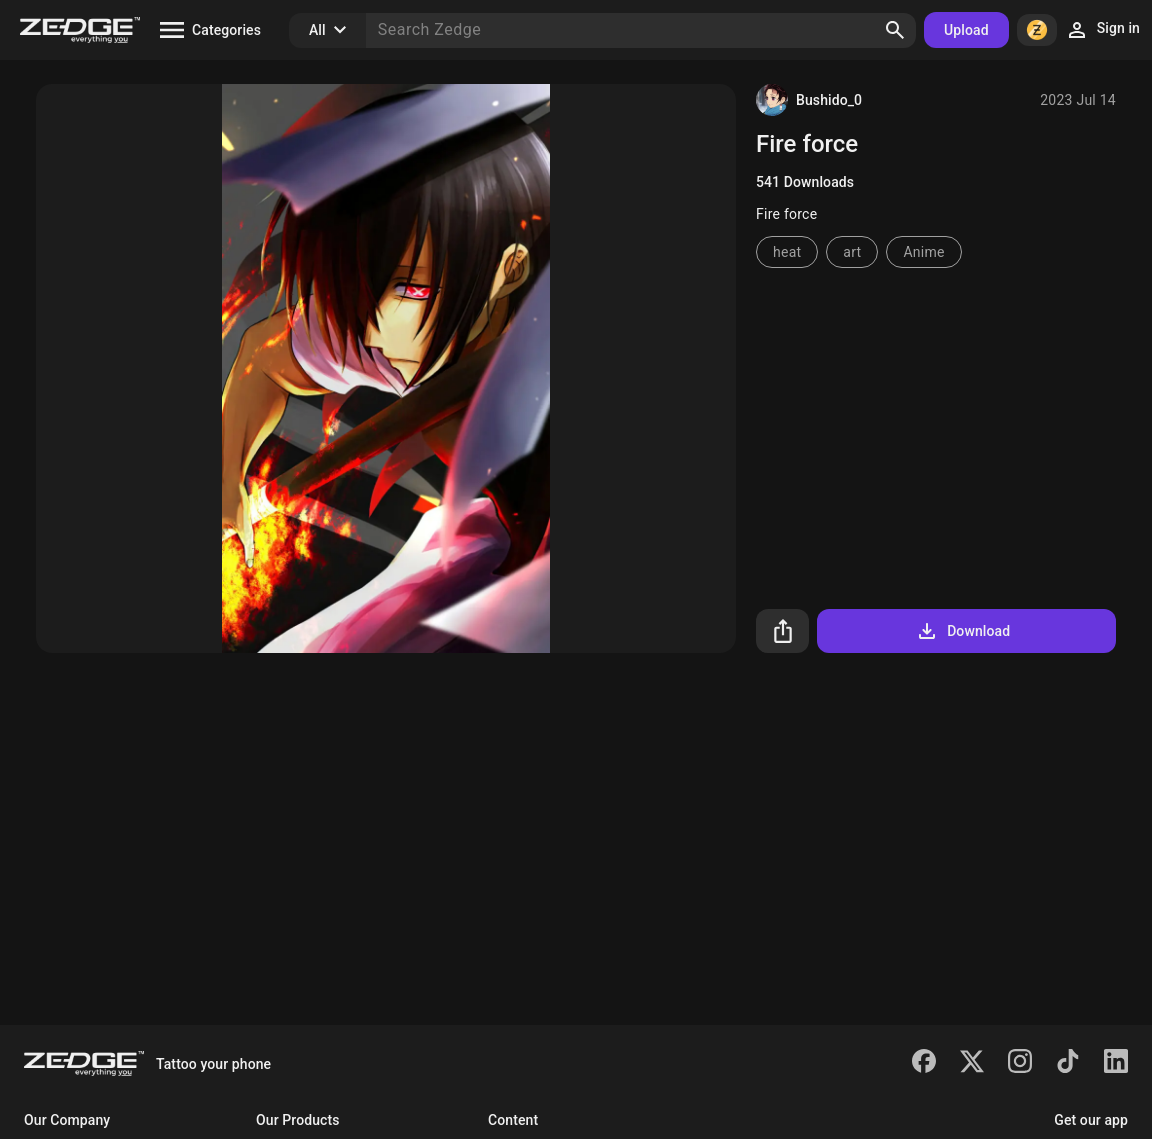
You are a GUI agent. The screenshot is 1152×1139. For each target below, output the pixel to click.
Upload (966, 30)
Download (962, 631)
